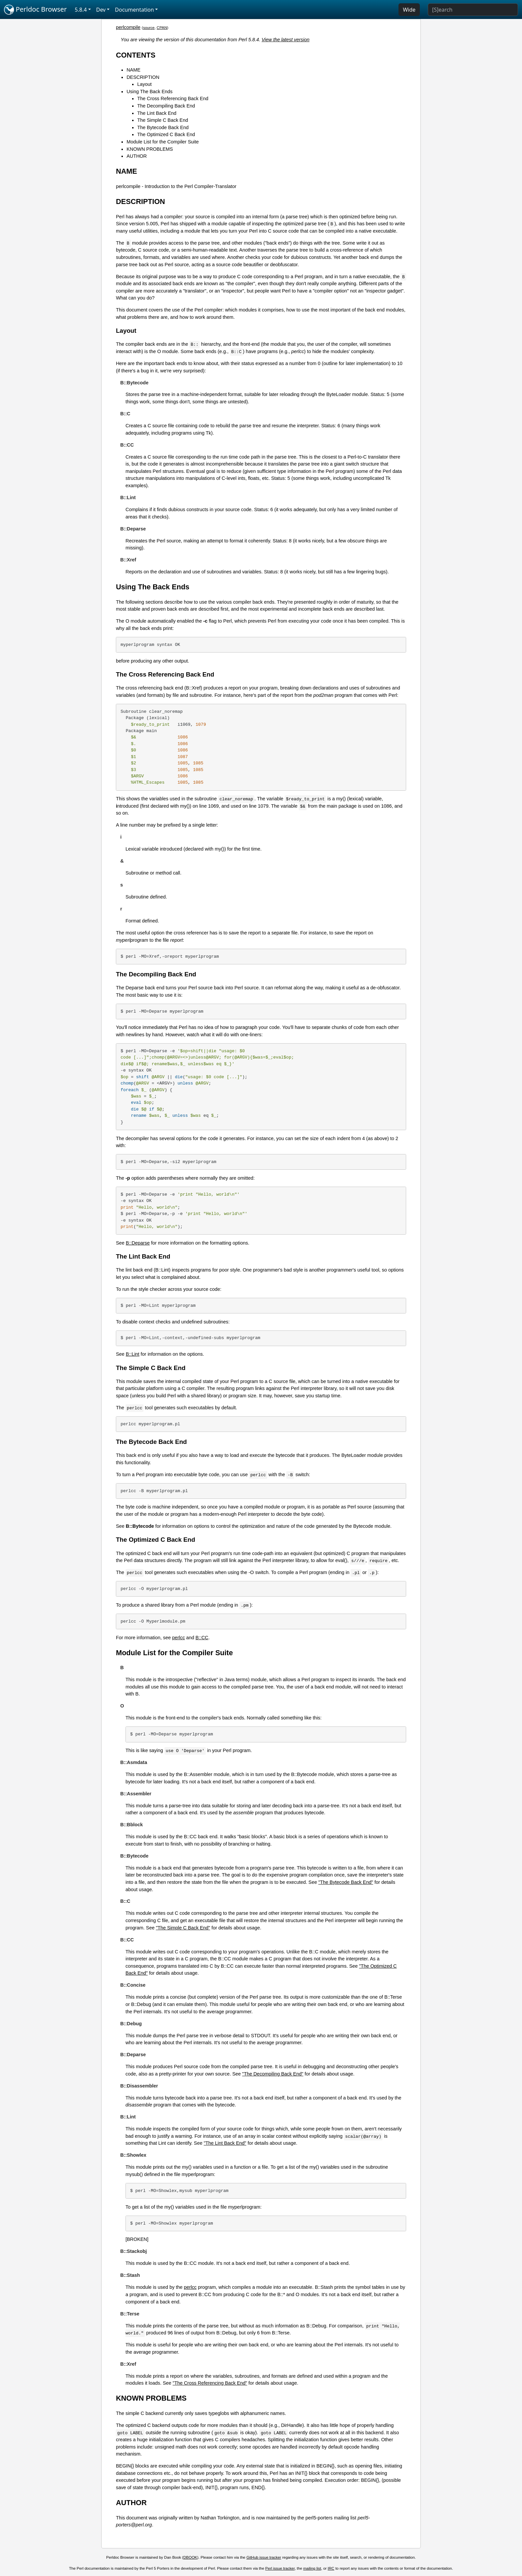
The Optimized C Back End (166, 134)
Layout (144, 84)
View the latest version (286, 39)
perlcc (178, 1637)
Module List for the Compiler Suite (163, 141)
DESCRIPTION (143, 77)
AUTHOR (137, 156)
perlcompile (128, 27)
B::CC (201, 1637)
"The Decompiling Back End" (272, 2074)
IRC (331, 2568)
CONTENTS (135, 55)
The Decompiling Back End (166, 105)
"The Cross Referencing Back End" (210, 2383)
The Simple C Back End (162, 120)
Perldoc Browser (35, 10)
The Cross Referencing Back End (172, 98)
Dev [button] (101, 9)
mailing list (312, 2568)
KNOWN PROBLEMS (150, 149)
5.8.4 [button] (81, 9)
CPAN (162, 28)
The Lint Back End (156, 113)
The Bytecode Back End (162, 127)
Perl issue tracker (280, 2568)
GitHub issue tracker (263, 2557)
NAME (133, 70)
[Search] (473, 9)
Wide (409, 9)
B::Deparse (138, 1243)
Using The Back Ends (149, 91)
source (149, 28)
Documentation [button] (134, 9)
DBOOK (190, 2557)
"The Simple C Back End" (183, 1927)
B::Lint (132, 1354)
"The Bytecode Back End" (345, 1882)
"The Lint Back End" (225, 2143)
